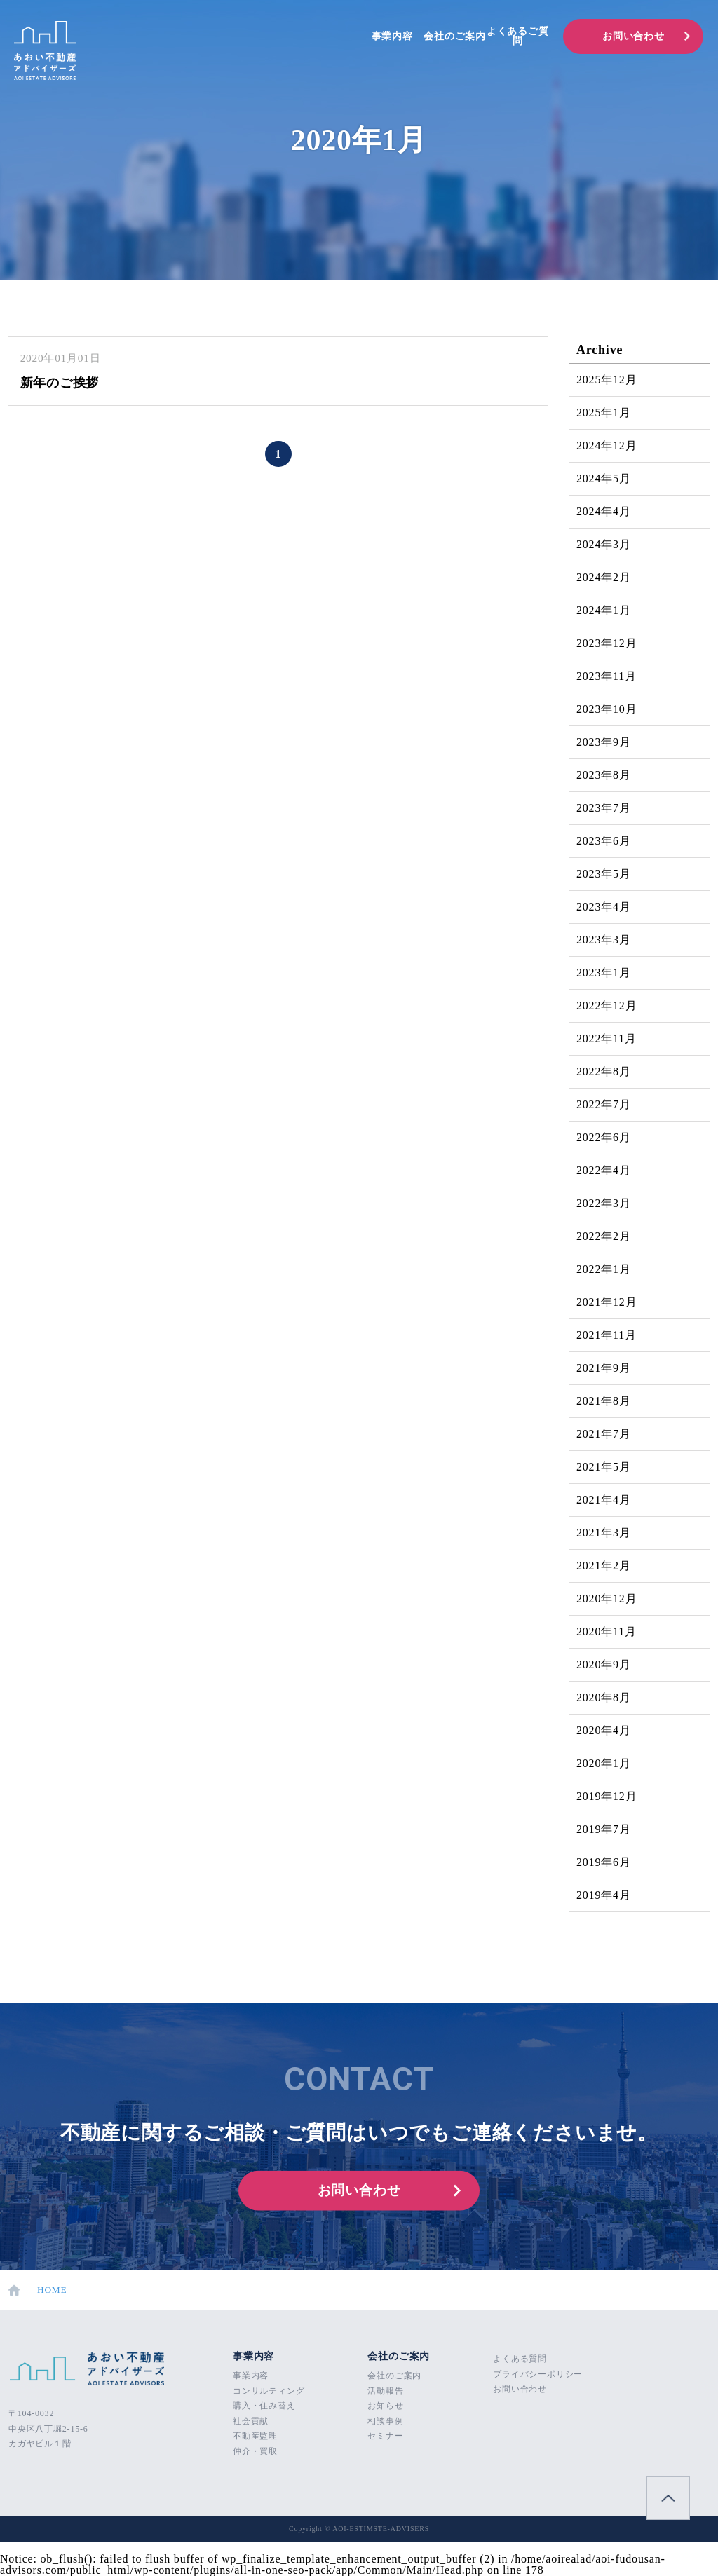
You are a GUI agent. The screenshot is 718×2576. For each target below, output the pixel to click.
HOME (38, 2290)
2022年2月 (603, 1236)
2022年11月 (606, 1038)
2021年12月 (606, 1302)
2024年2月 (603, 577)
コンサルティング (268, 2391)
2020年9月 (603, 1664)
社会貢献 (251, 2421)
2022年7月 (603, 1104)
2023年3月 (603, 940)
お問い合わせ (633, 36)
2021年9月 (603, 1368)
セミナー (385, 2436)
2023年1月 (603, 973)
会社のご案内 (455, 36)
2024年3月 (603, 544)
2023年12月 (606, 643)
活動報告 (385, 2391)
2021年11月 (606, 1335)
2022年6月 (603, 1137)
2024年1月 (603, 610)
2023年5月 (603, 874)
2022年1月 (603, 1269)
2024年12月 (606, 445)
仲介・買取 (255, 2451)
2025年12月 (606, 380)
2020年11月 (606, 1631)
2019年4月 (603, 1895)
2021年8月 (603, 1401)
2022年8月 (603, 1071)
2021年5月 (603, 1467)
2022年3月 (603, 1203)
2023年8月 (603, 775)
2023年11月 (606, 676)
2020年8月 (603, 1697)
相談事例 (385, 2421)
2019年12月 (606, 1796)
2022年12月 (606, 1005)
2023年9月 (603, 742)
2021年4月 (603, 1500)
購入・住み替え (264, 2406)
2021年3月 (603, 1533)
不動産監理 (255, 2436)
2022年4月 (603, 1170)
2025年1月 (603, 412)
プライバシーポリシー (538, 2374)
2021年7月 (603, 1434)
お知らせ (385, 2406)
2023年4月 (603, 907)
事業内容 (392, 36)
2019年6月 (603, 1862)
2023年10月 (606, 709)
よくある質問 (520, 2359)
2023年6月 (603, 841)
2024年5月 (603, 478)
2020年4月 (603, 1730)
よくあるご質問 (518, 36)
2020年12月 (606, 1598)
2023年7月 (603, 808)
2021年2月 (603, 1566)
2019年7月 (603, 1829)
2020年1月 (603, 1763)
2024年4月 (603, 511)
